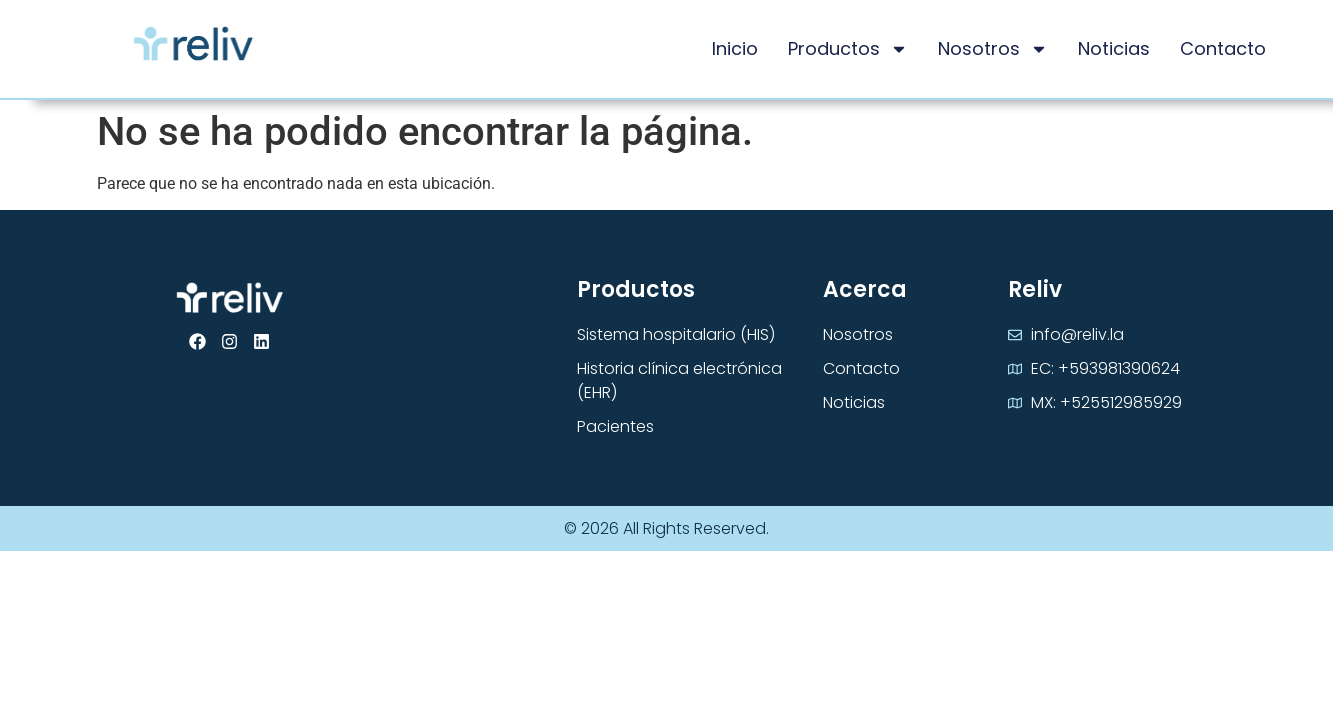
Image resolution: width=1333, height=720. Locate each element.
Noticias (1114, 48)
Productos (848, 49)
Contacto (1223, 48)
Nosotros (993, 49)
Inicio (735, 48)
